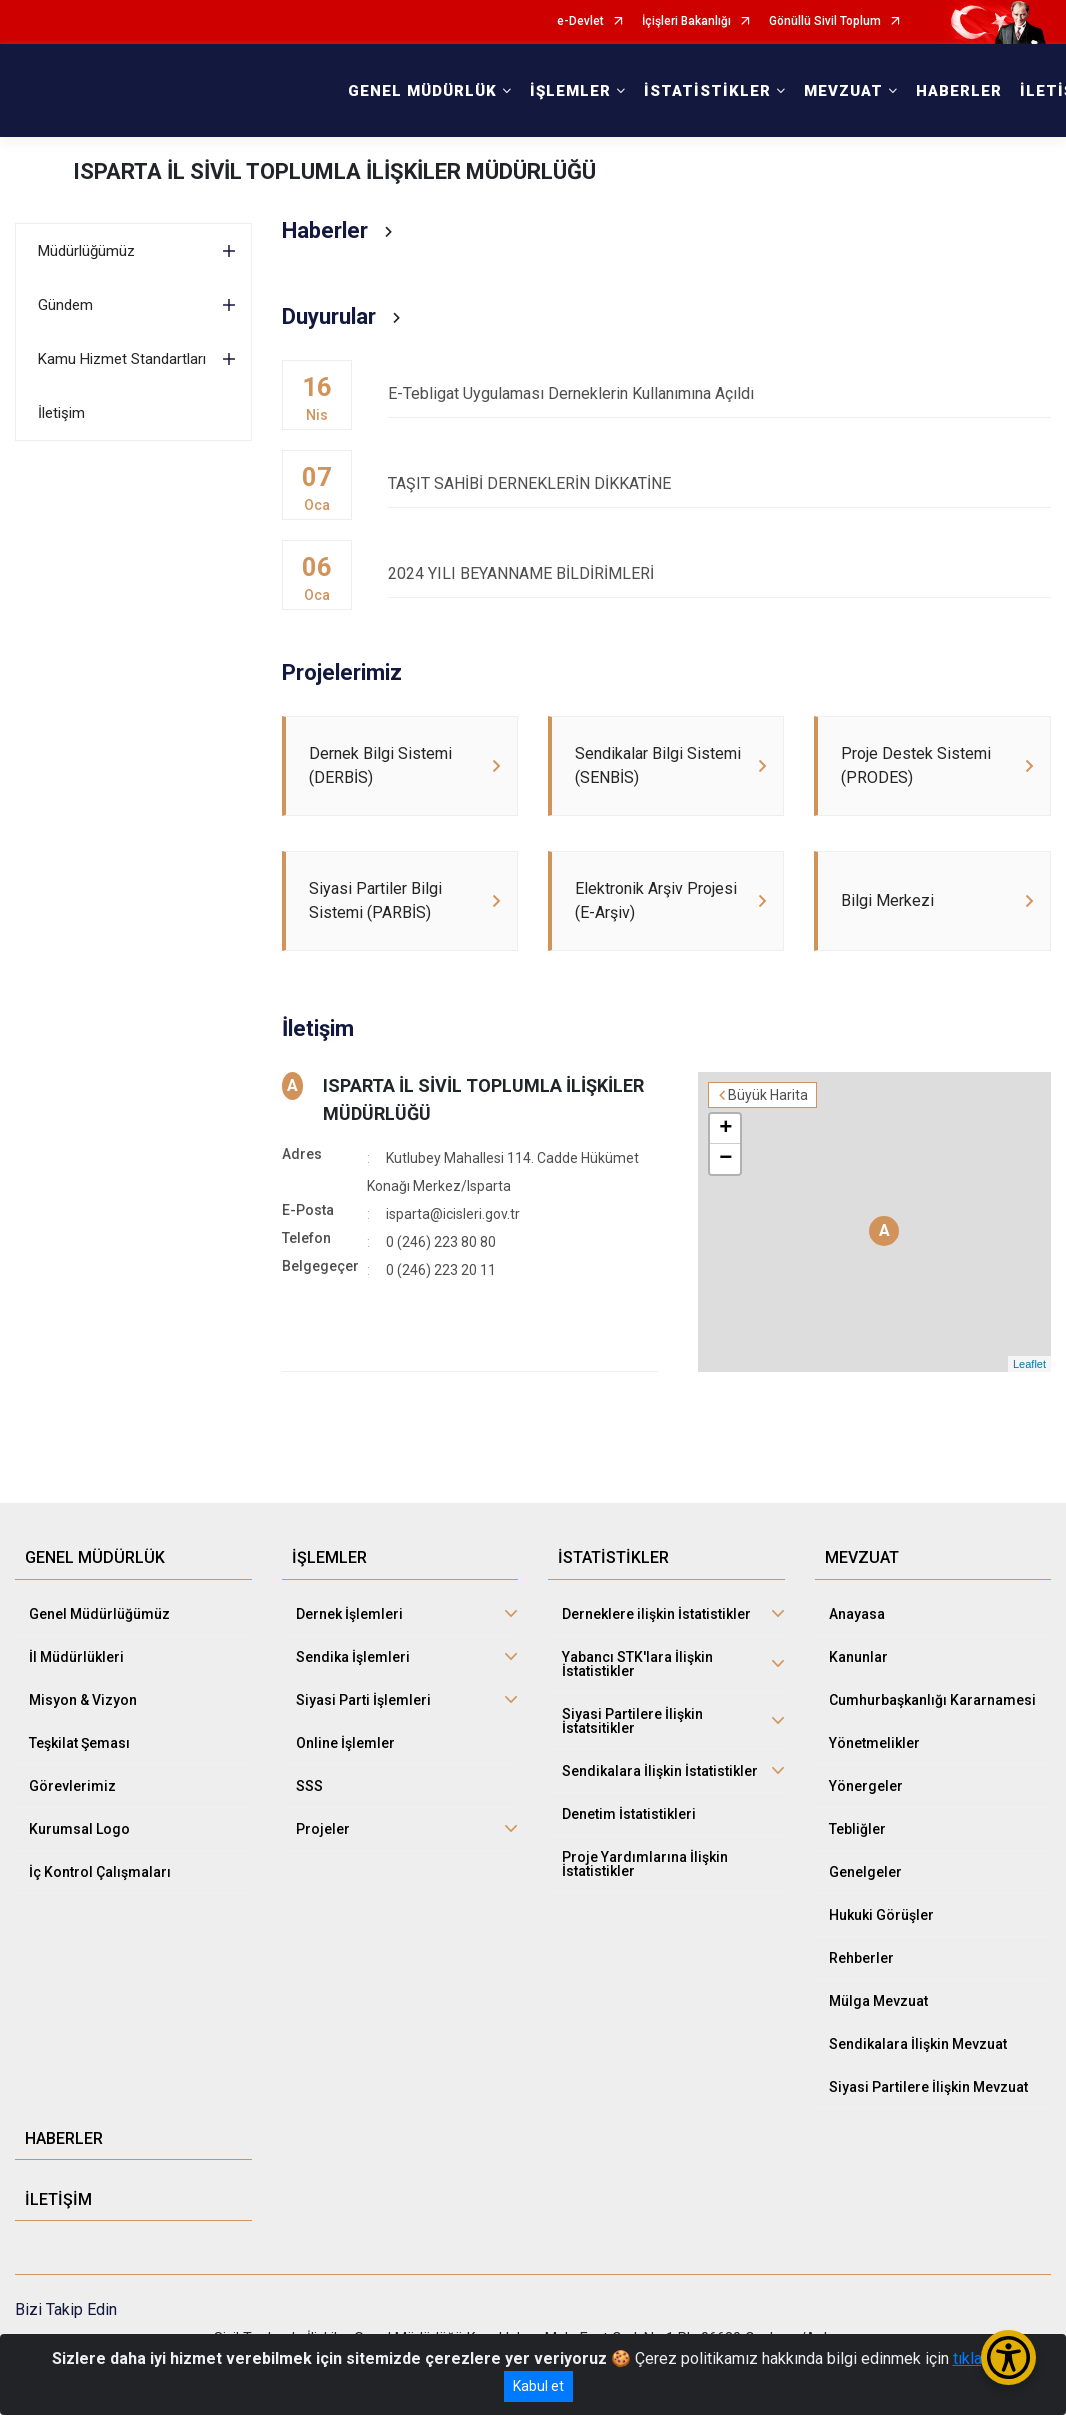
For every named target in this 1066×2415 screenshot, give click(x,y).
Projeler (323, 1829)
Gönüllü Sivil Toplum (825, 21)
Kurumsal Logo (79, 1829)
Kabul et (538, 2386)
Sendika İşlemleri (353, 1657)
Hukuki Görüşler (881, 1915)
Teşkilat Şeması (79, 1743)
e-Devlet (580, 21)
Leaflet (1029, 1364)
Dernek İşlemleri (349, 1614)
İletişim (61, 413)
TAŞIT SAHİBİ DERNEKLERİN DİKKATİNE (720, 483)
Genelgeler (865, 1872)
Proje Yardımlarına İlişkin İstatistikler (645, 1864)
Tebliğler (857, 1829)
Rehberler (861, 1958)
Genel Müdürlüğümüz (99, 1614)
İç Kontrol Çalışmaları (100, 1872)
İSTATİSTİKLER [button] (707, 91)
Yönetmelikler (874, 1743)
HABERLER (959, 91)
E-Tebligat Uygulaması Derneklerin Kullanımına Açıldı (720, 393)
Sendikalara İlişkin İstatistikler (660, 1771)
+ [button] (725, 1129)
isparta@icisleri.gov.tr (453, 1214)
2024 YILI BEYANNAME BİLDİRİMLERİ (720, 573)
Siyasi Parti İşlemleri (363, 1700)
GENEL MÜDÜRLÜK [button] (422, 91)
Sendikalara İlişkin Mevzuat (918, 2044)
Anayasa (857, 1614)
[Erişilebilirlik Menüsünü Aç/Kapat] (1008, 2357)
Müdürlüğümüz (86, 251)
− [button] (725, 1159)
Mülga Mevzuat (878, 2001)
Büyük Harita (768, 1095)
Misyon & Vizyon (83, 1700)
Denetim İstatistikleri (629, 1814)
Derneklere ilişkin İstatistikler (656, 1614)
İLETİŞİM (58, 2199)
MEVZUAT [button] (843, 91)
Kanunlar (858, 1657)
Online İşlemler (345, 1743)
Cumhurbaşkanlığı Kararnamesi (932, 1700)
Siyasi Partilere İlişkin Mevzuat (928, 2087)
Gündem (65, 305)
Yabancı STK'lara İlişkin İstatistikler (637, 1664)
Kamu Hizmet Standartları (122, 359)
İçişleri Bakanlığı (686, 21)
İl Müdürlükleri (76, 1657)
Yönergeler (866, 1786)
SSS (309, 1786)
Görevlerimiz (72, 1786)
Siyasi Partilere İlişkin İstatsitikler (632, 1721)
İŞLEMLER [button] (570, 91)
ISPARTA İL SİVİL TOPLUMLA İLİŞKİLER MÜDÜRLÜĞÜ (334, 171)
